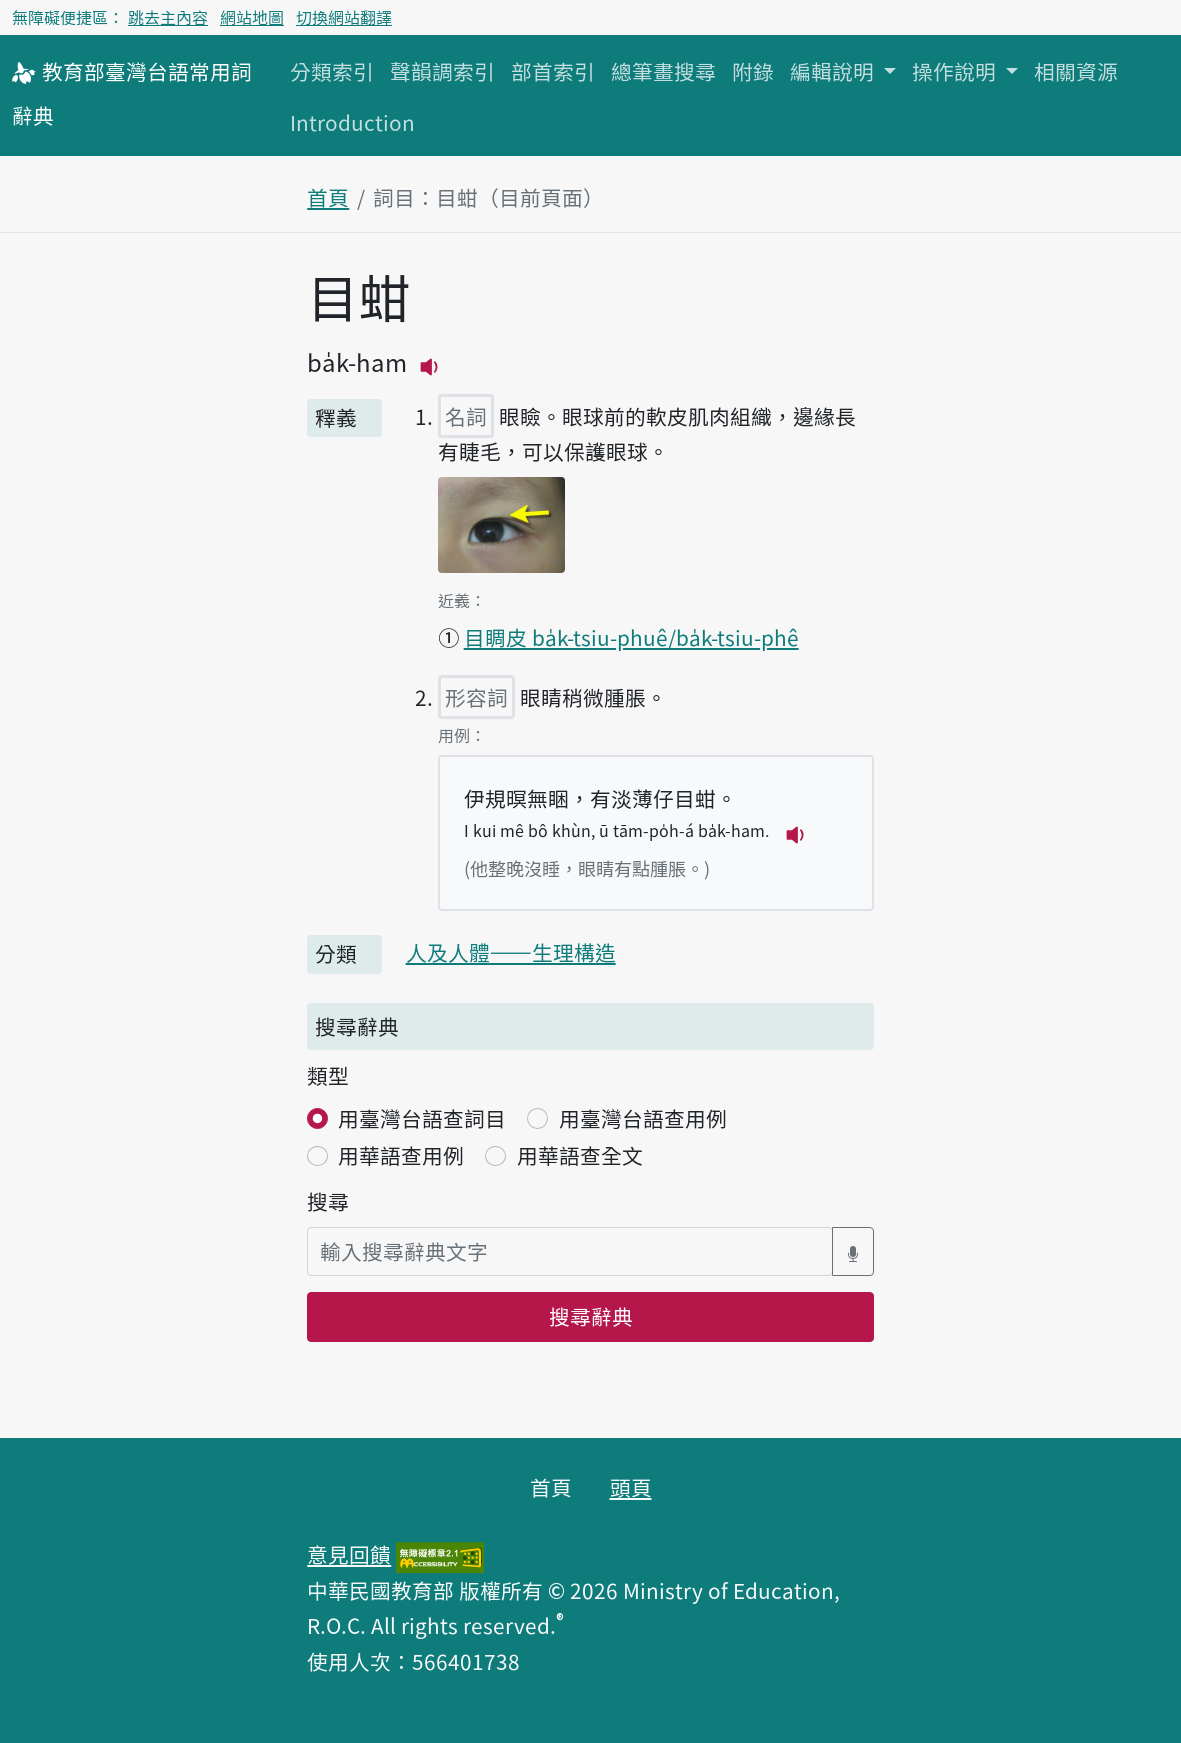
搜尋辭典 (591, 1316)
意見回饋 (349, 1554)
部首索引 (553, 71)
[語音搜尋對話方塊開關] (853, 1251)
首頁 (328, 197)
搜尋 (328, 1201)
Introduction (352, 122)
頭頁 (631, 1487)
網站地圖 (252, 17)
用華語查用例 (401, 1155)
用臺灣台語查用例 (643, 1118)
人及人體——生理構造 (511, 952)
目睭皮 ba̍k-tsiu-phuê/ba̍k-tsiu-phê (631, 637)
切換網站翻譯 (344, 17)
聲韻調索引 (442, 71)
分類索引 (332, 71)
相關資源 (1076, 71)
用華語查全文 (580, 1155)
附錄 (753, 71)
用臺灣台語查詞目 (422, 1118)
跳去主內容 (168, 17)
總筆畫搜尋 (663, 71)
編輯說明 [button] (834, 71)
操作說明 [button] (956, 71)
